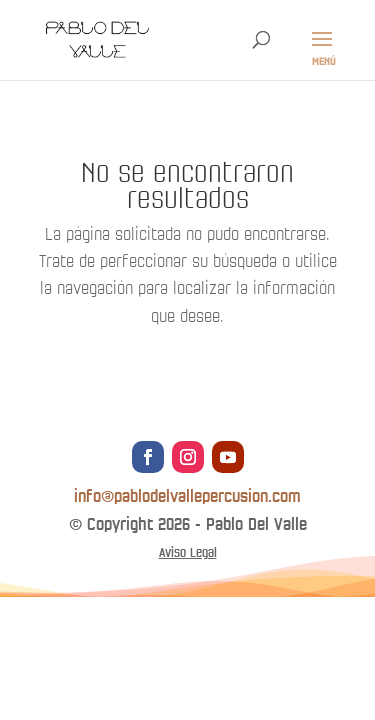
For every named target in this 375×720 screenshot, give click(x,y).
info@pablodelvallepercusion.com (187, 497)
